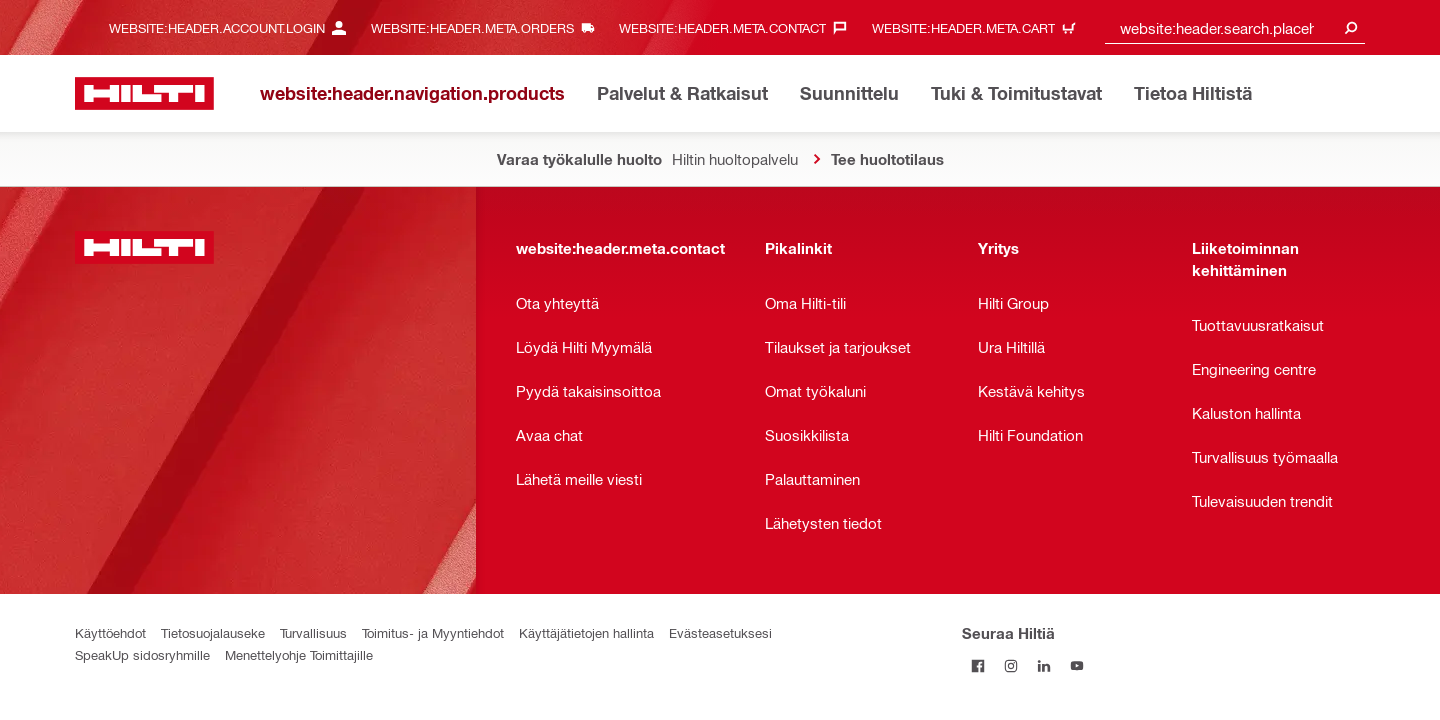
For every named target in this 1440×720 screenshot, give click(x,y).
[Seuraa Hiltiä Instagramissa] (1011, 665)
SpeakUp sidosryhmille (142, 654)
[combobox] (1235, 27)
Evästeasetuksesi (720, 632)
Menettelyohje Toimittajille (299, 654)
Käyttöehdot (110, 632)
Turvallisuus (313, 632)
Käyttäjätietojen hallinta (586, 632)
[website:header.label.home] (144, 93)
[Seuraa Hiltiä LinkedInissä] (1044, 665)
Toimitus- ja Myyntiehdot (433, 632)
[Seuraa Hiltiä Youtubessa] (1077, 665)
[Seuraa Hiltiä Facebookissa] (978, 665)
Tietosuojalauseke (213, 632)
